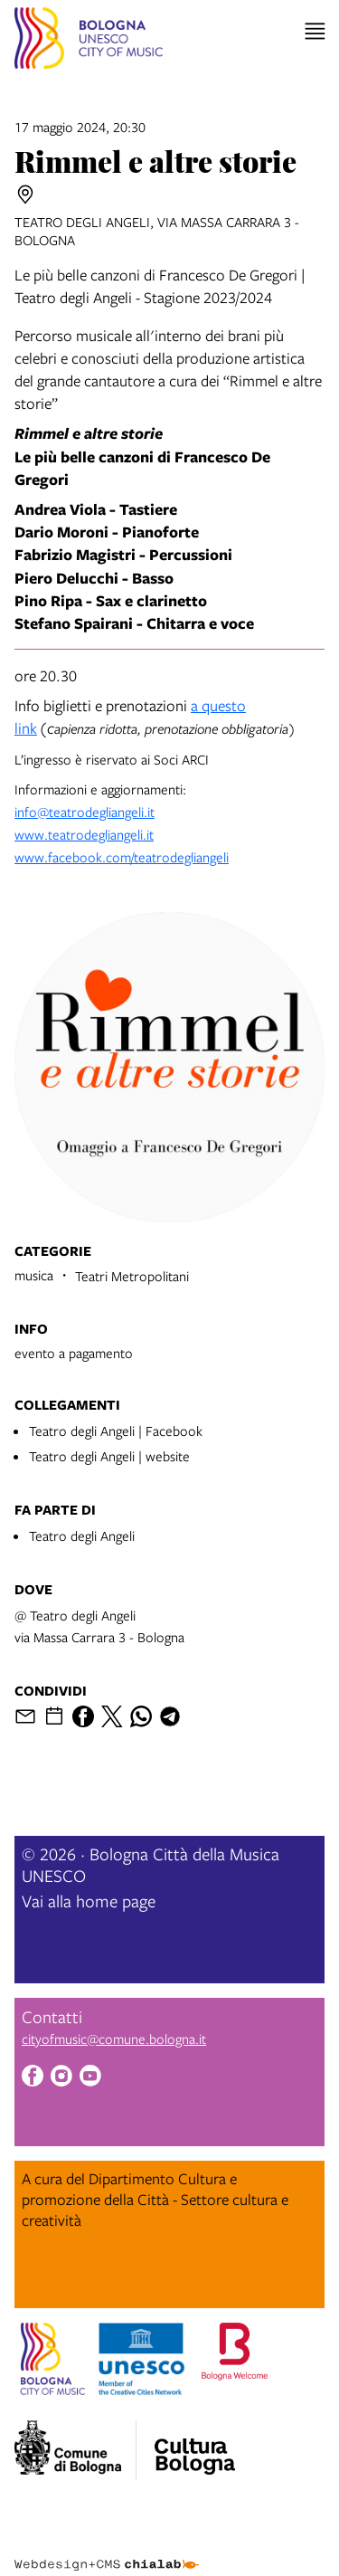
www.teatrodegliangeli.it (84, 834)
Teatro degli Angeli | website (109, 1456)
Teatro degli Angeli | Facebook (115, 1430)
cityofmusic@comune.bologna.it (114, 2038)
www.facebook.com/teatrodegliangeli (121, 857)
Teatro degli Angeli (82, 1535)
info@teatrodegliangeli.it (84, 812)
